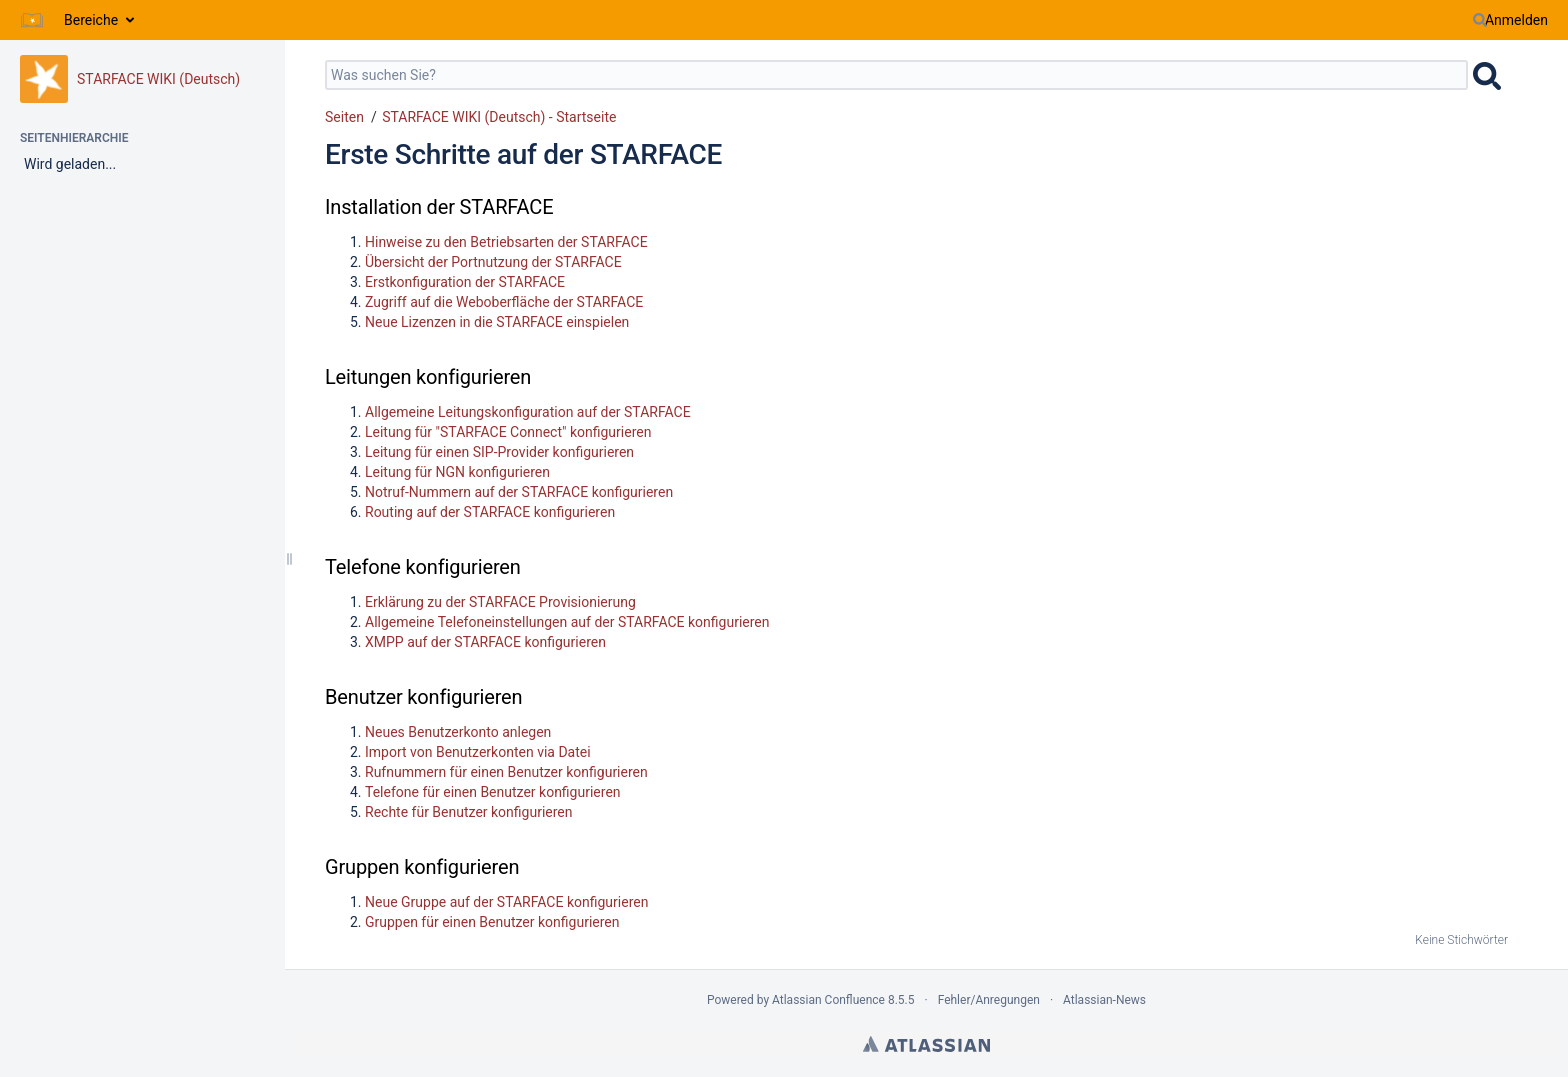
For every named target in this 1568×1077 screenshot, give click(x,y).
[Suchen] (1480, 20)
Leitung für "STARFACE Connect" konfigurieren (508, 432)
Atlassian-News (1104, 1000)
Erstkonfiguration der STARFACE (465, 282)
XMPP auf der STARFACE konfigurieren (485, 642)
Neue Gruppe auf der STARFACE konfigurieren (506, 902)
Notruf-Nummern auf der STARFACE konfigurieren (519, 492)
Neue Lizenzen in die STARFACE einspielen (497, 322)
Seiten (344, 117)
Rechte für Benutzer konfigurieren (469, 812)
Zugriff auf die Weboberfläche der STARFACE (504, 302)
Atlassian (926, 1044)
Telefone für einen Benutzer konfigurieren (493, 792)
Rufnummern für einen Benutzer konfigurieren (506, 772)
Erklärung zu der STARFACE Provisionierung (500, 602)
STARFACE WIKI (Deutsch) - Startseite (499, 117)
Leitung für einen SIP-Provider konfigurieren (499, 452)
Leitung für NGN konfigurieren (457, 472)
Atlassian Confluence (828, 1000)
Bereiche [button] (91, 20)
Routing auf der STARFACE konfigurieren (490, 512)
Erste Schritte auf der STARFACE (523, 154)
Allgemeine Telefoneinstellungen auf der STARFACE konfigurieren (567, 622)
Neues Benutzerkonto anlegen (458, 732)
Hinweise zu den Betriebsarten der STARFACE (506, 242)
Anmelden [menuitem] (1516, 20)
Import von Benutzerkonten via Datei (478, 752)
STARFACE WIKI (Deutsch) (158, 79)
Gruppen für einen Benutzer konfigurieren (492, 922)
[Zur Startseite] (32, 20)
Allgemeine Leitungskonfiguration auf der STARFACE (528, 412)
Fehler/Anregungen (989, 1000)
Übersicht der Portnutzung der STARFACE (493, 262)
